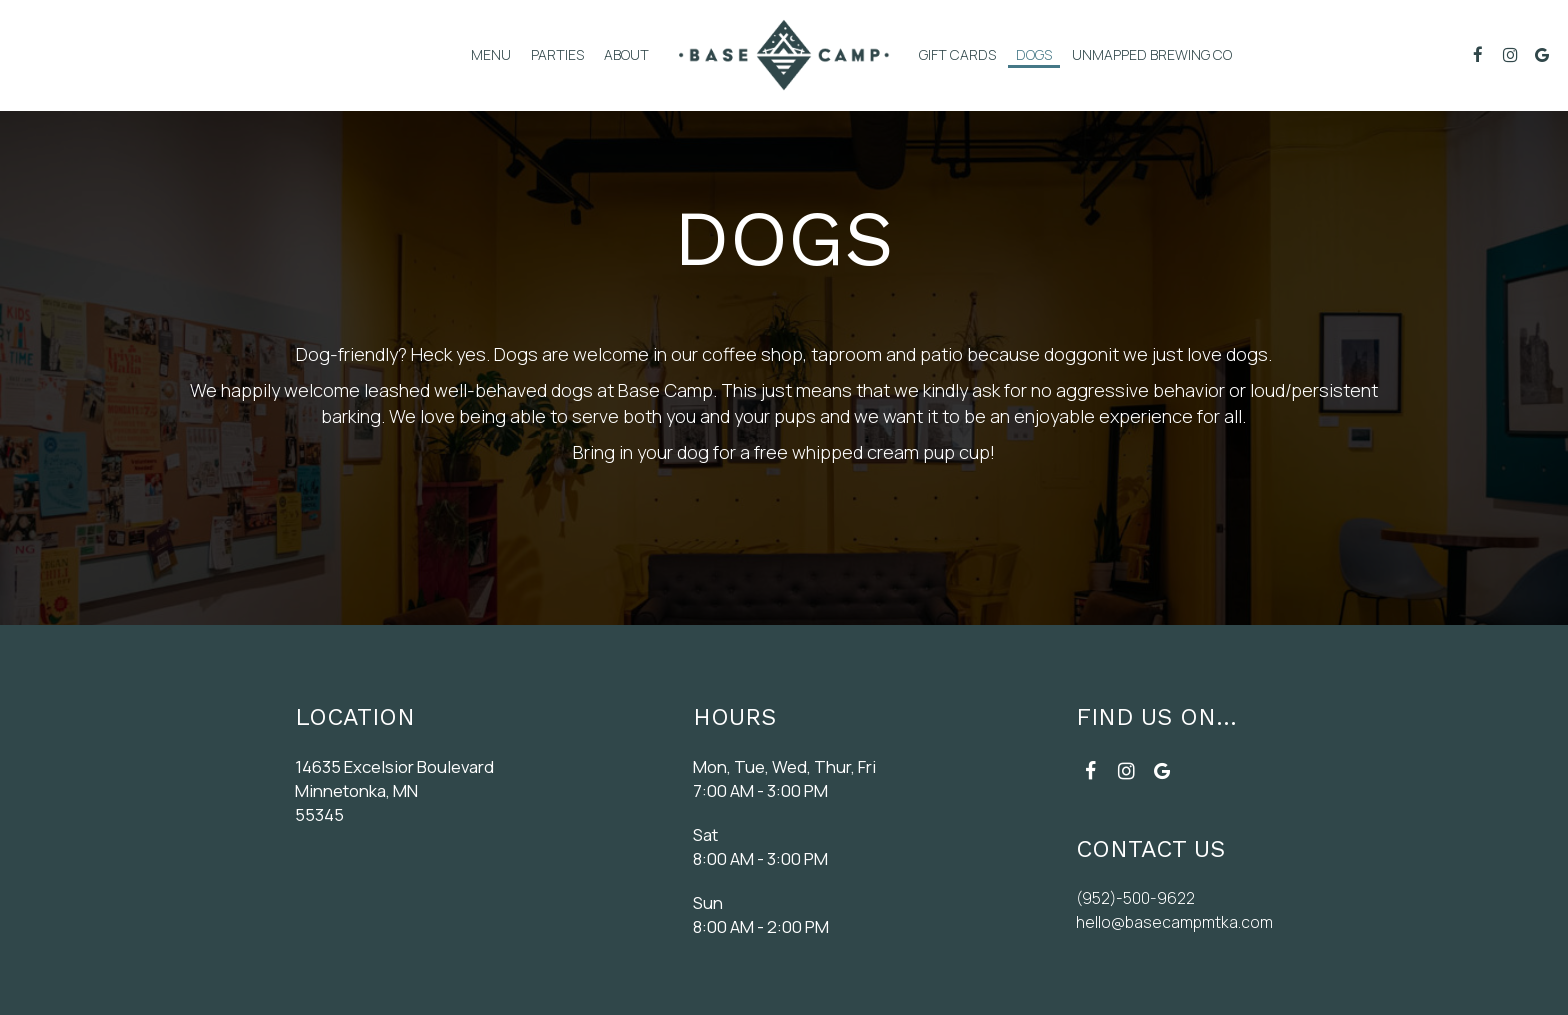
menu (491, 54)
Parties (557, 54)
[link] (784, 55)
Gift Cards (957, 54)
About (626, 54)
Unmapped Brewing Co (1152, 54)
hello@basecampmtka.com (1174, 921)
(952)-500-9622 (1134, 897)
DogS (1034, 54)
